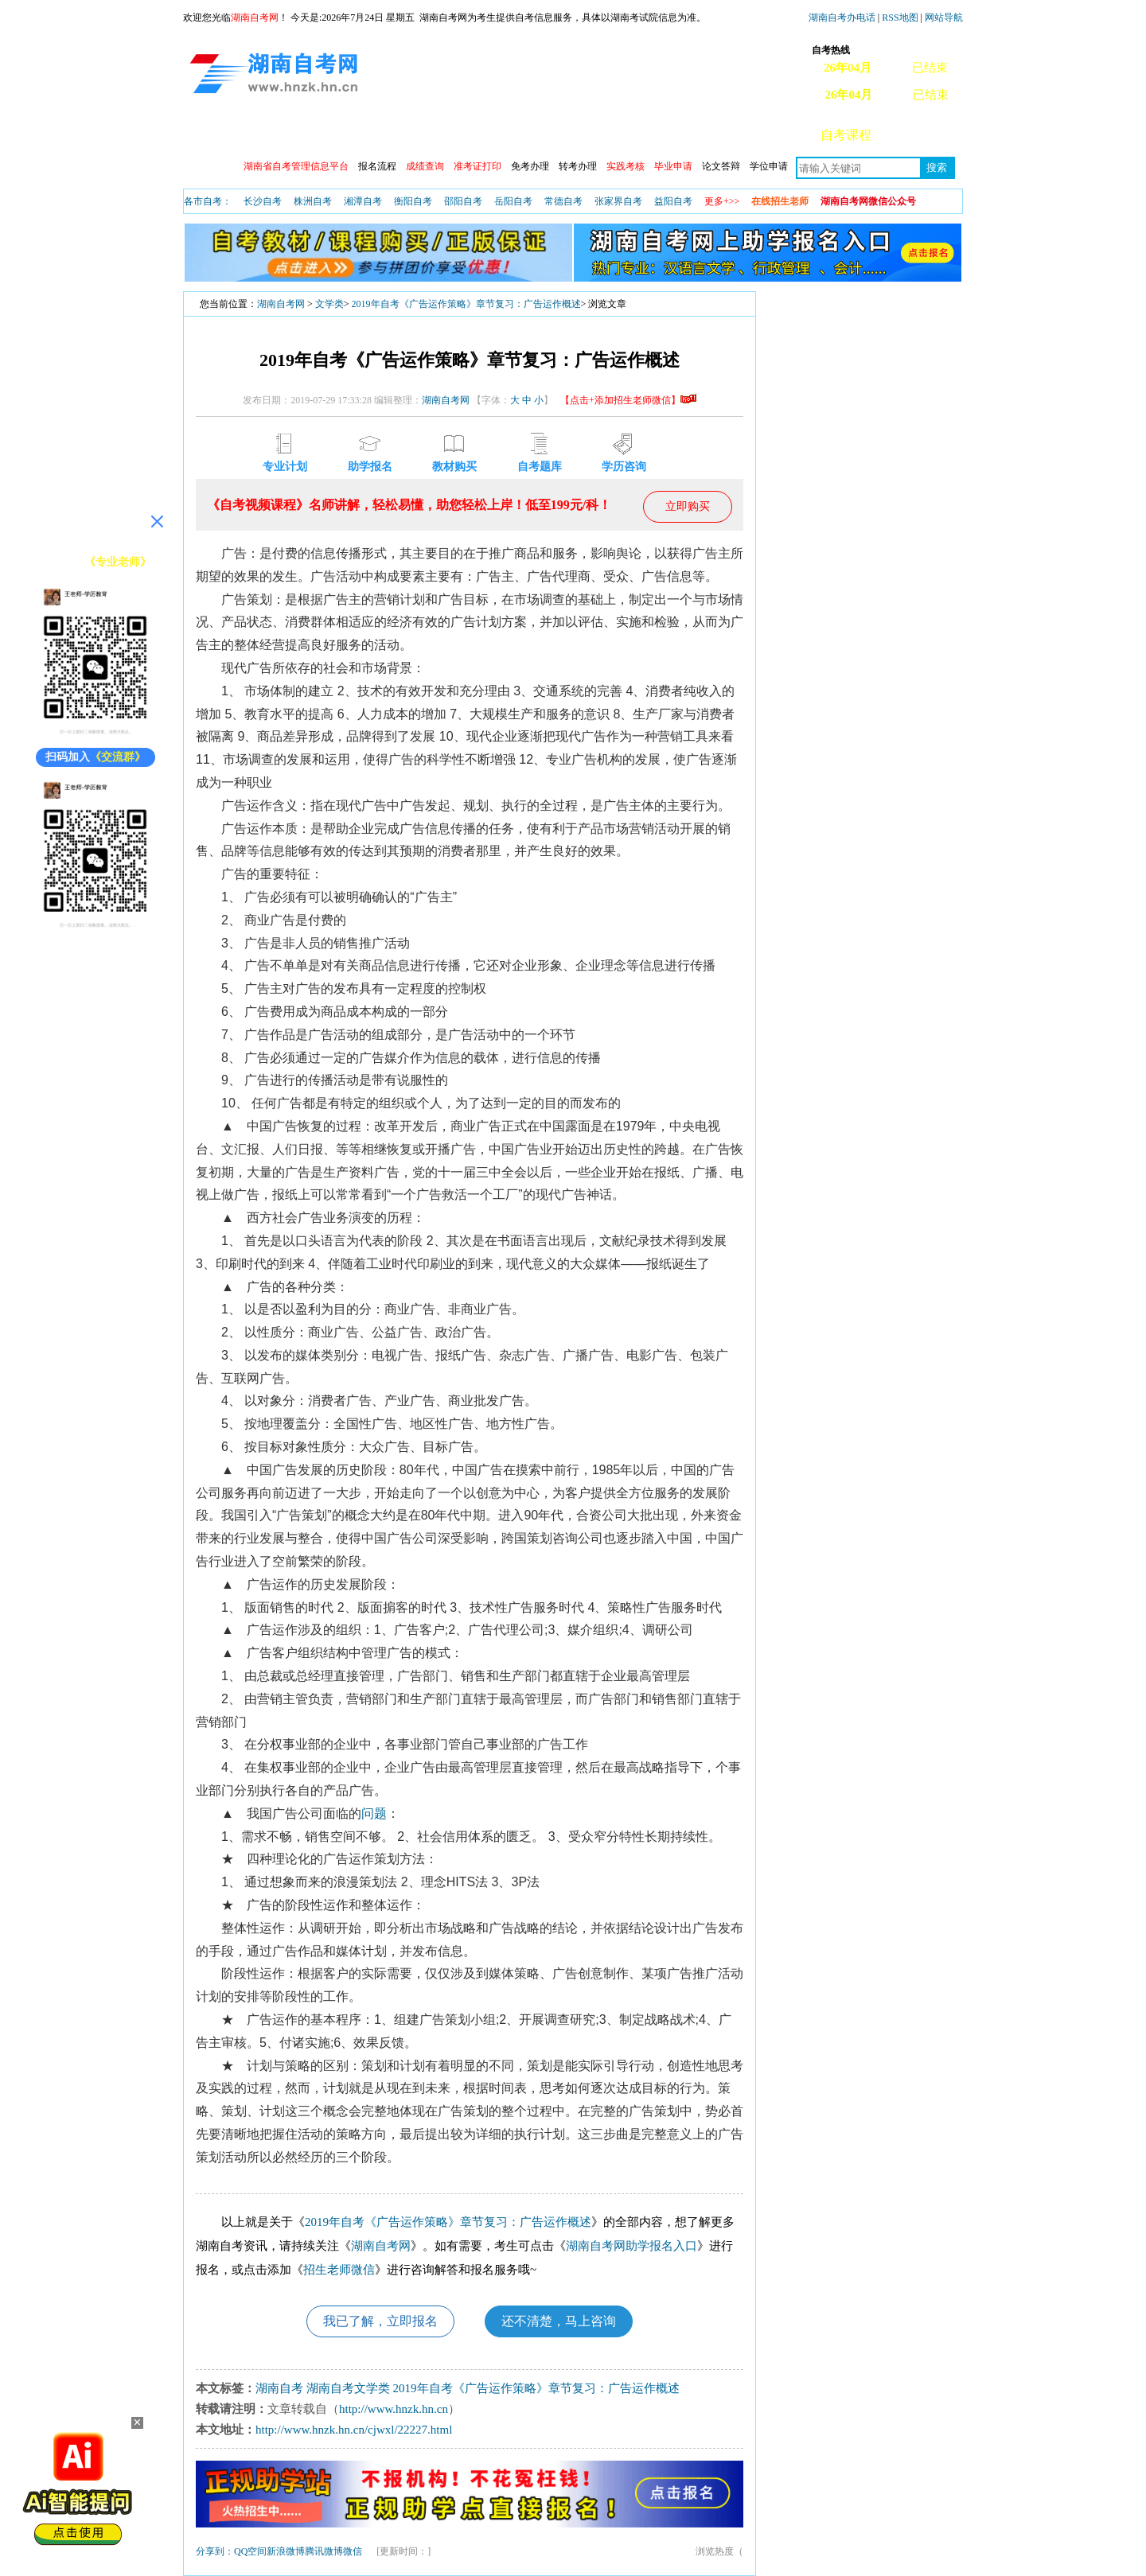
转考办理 (578, 166)
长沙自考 (263, 201)
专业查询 (534, 135)
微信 (352, 2551)
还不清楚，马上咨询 (558, 2321)
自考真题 (768, 135)
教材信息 (690, 135)
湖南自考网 (281, 303)
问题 (374, 1813)
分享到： (215, 2551)
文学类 (329, 303)
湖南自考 (279, 2388)
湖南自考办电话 (842, 17)
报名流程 (377, 166)
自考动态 (378, 135)
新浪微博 (286, 2551)
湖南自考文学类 (348, 2388)
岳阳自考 (513, 201)
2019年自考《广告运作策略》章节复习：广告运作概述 (466, 303)
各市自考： (208, 201)
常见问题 (923, 135)
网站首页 (222, 135)
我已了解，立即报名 (380, 2321)
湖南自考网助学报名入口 (631, 2245)
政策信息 (300, 135)
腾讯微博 (324, 2551)
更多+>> (721, 201)
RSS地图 (900, 17)
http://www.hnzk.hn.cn (393, 2409)
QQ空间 (250, 2551)
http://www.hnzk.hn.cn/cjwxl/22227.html (353, 2429)
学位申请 (769, 166)
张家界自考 (618, 201)
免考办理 (530, 166)
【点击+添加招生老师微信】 (628, 400)
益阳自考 (673, 201)
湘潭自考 (363, 201)
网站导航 (944, 17)
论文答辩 (721, 166)
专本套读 (612, 135)
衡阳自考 (413, 201)
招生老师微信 (339, 2269)
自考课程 (846, 135)
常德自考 (563, 201)
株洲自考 (313, 201)
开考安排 (456, 135)
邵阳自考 (463, 201)
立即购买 (687, 506)
